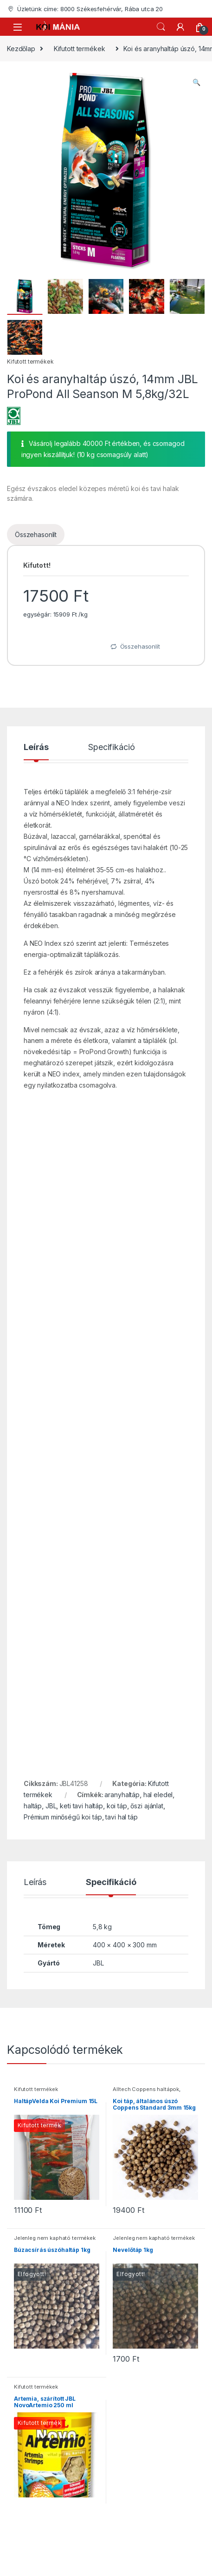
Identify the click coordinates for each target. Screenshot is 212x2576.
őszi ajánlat (146, 1806)
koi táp (117, 1806)
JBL (51, 1806)
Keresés (161, 27)
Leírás (36, 747)
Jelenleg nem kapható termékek (55, 2238)
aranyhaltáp (121, 1795)
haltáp (33, 1806)
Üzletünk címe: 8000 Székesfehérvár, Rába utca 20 (85, 9)
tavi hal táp (121, 1817)
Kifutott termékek (79, 49)
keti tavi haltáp (81, 1806)
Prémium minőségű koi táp (63, 1817)
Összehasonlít (36, 534)
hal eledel (158, 1795)
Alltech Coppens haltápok (146, 2089)
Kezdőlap (21, 49)
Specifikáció (111, 747)
